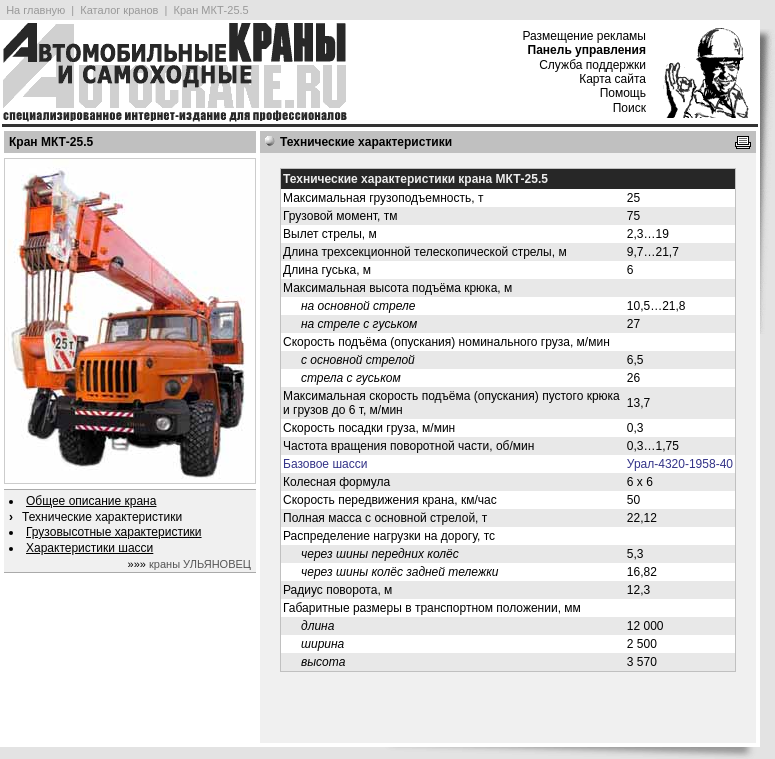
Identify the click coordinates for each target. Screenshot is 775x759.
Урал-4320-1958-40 (680, 464)
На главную (35, 10)
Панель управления (587, 50)
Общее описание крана (91, 501)
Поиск (629, 108)
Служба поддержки (592, 65)
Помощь (623, 93)
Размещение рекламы (584, 36)
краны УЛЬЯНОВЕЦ (200, 564)
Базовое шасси (325, 464)
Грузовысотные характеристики (114, 532)
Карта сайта (612, 79)
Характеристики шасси (89, 548)
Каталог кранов (119, 10)
